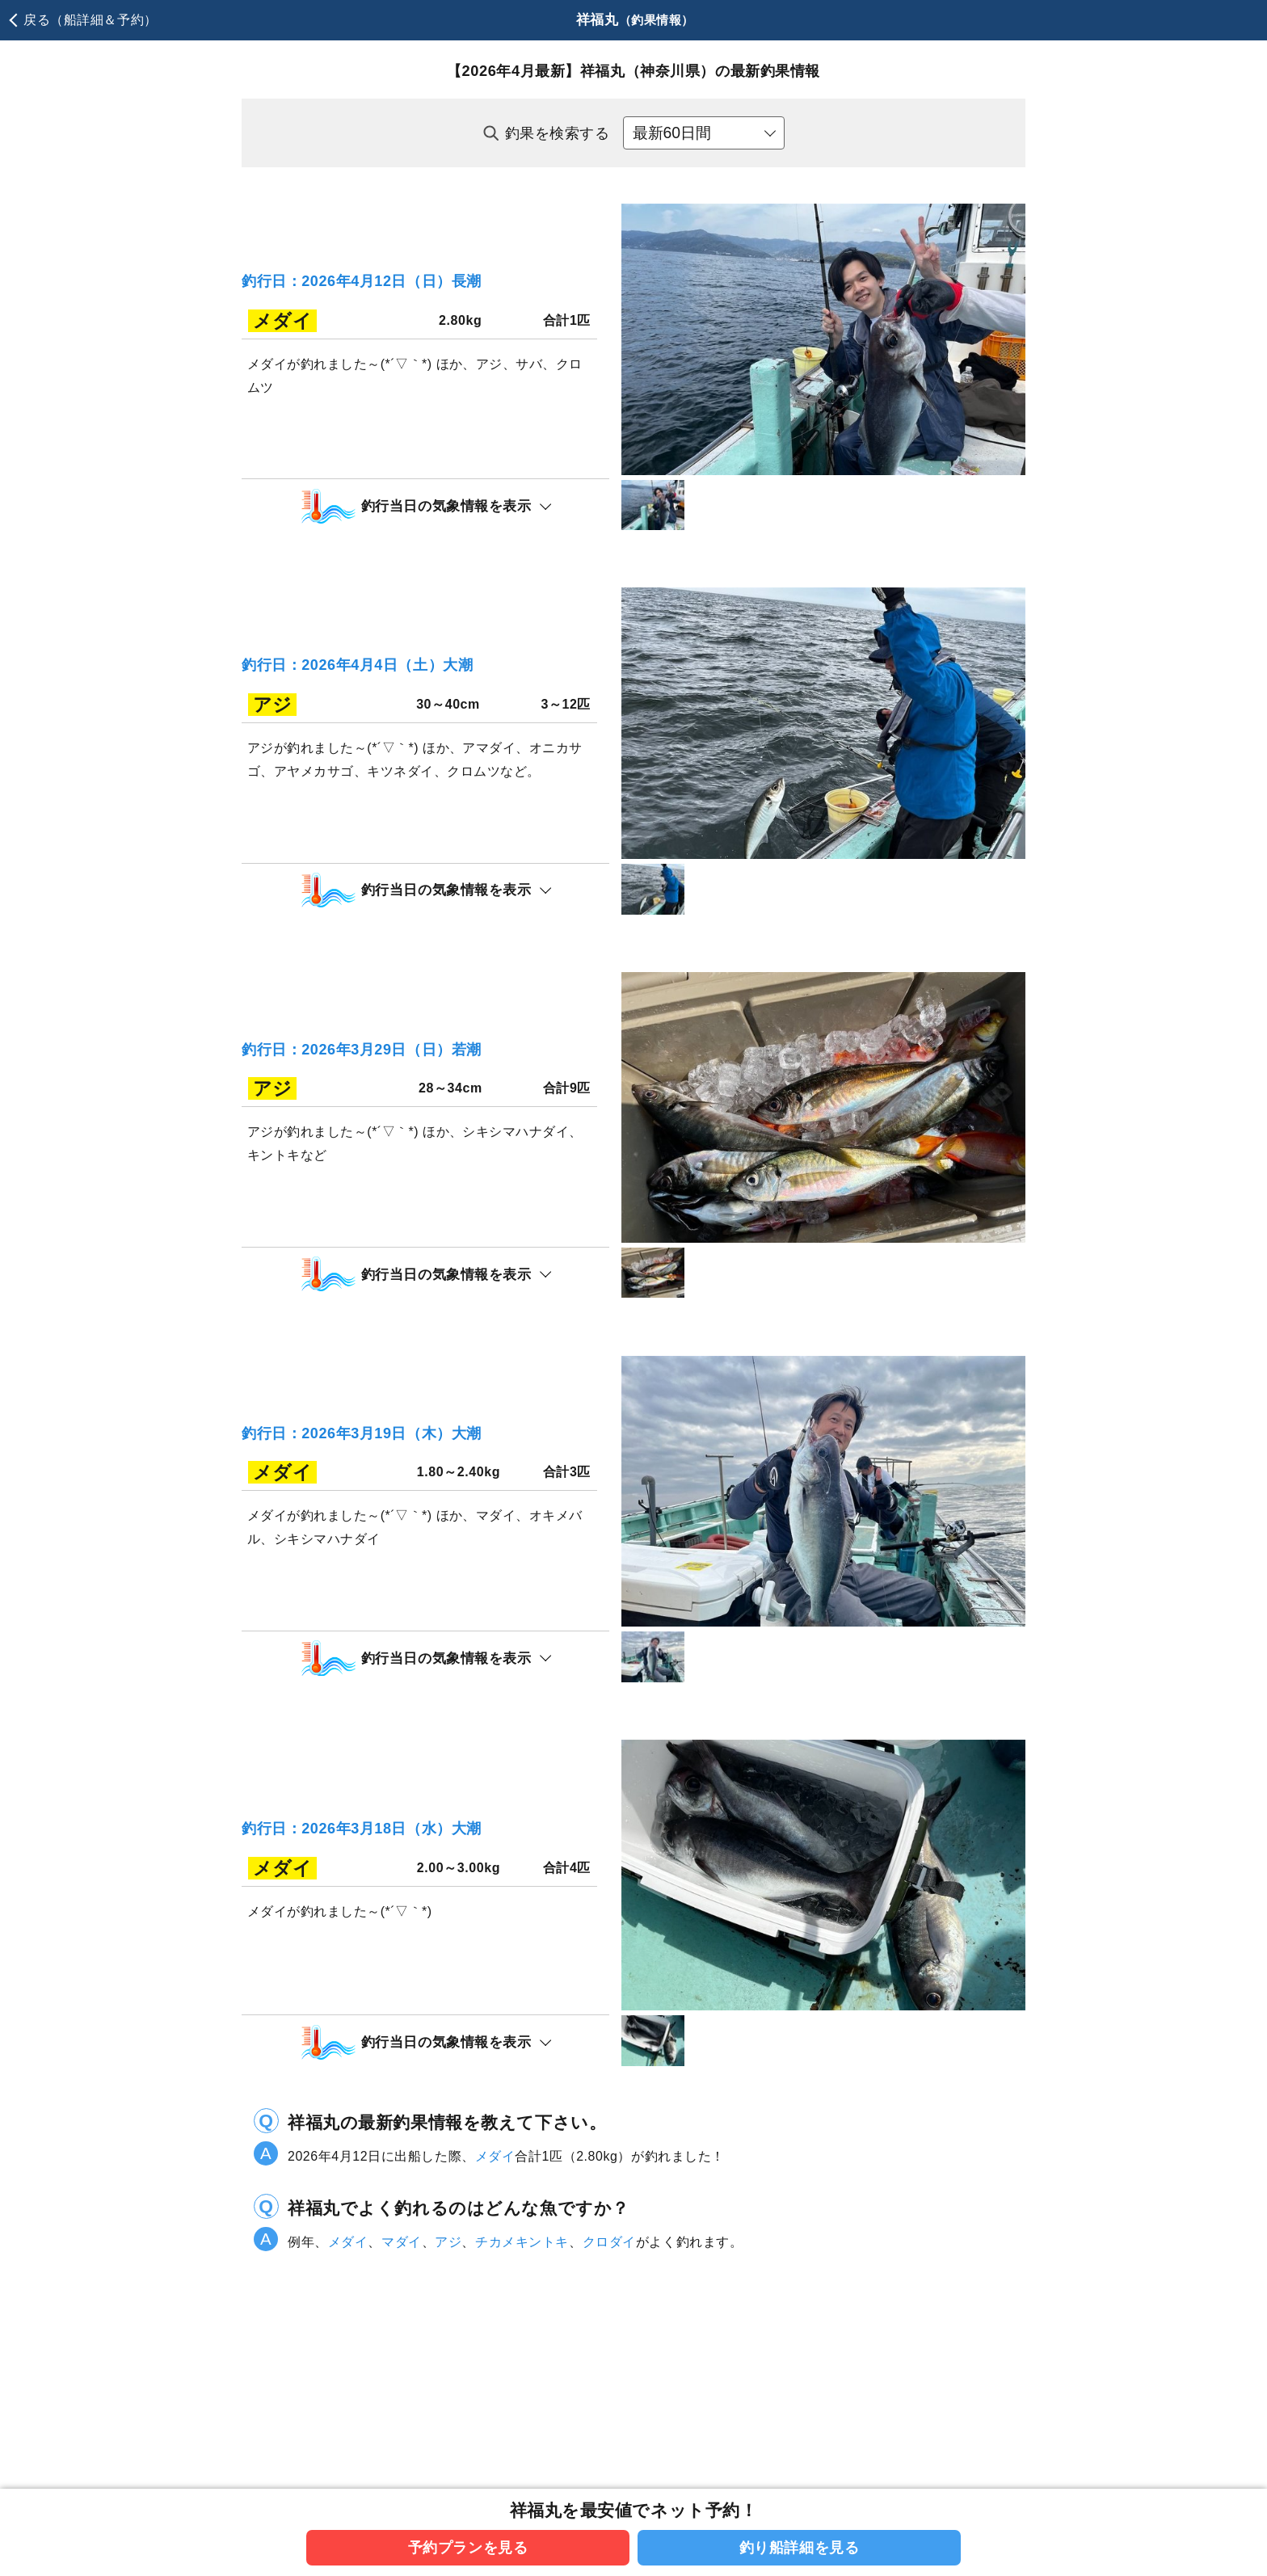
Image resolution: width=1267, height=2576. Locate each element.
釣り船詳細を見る (799, 2547)
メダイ (495, 2315)
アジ (448, 2401)
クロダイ (609, 2401)
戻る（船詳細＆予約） (90, 20)
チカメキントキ (522, 2401)
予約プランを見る (468, 2547)
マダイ (401, 2401)
